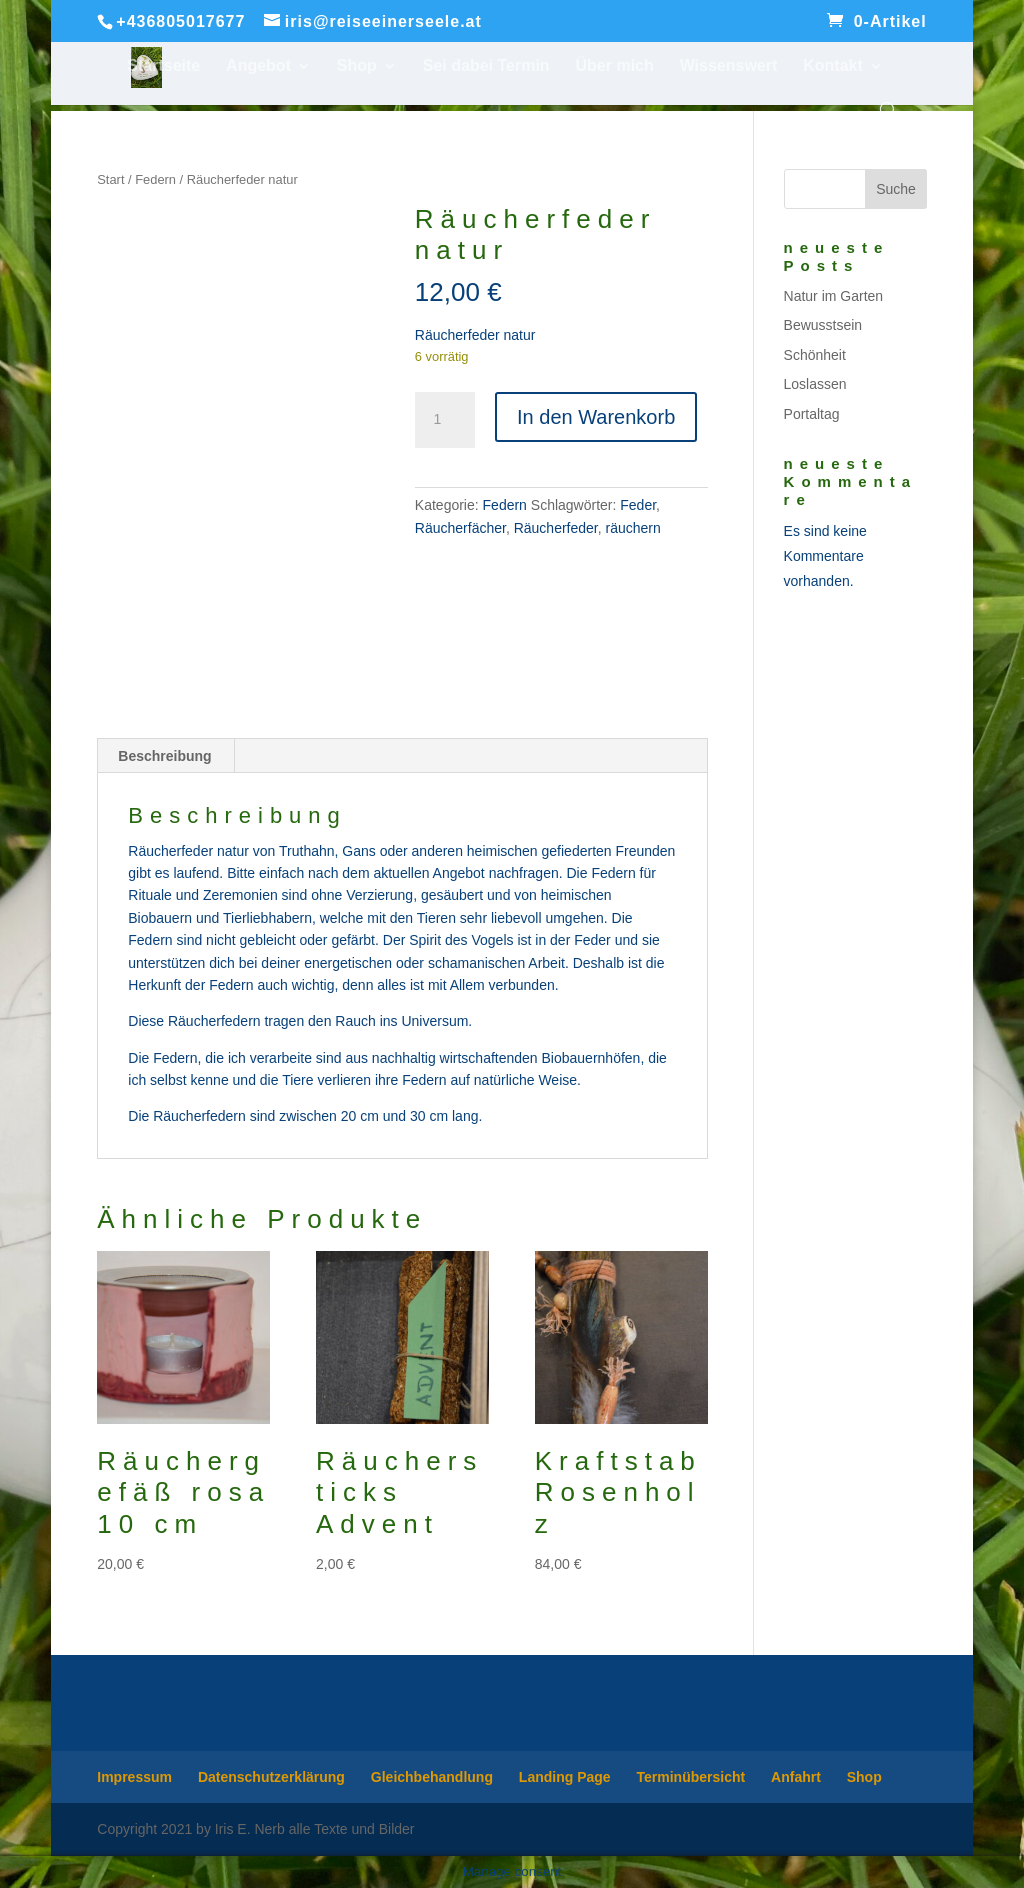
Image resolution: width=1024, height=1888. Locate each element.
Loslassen (815, 384)
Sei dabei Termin (486, 66)
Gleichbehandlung (432, 1777)
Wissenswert (729, 66)
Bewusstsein (823, 325)
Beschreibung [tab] (164, 756)
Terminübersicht (691, 1777)
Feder (638, 505)
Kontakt (833, 66)
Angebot (258, 66)
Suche (896, 189)
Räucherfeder (556, 528)
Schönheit (815, 355)
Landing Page (565, 1777)
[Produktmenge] (445, 420)
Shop (357, 66)
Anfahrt (796, 1777)
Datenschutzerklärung (271, 1777)
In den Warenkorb (596, 417)
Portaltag (812, 414)
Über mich (615, 66)
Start (110, 179)
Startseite (163, 66)
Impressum (134, 1777)
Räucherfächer (460, 528)
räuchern (633, 528)
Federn (155, 179)
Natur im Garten (834, 296)
